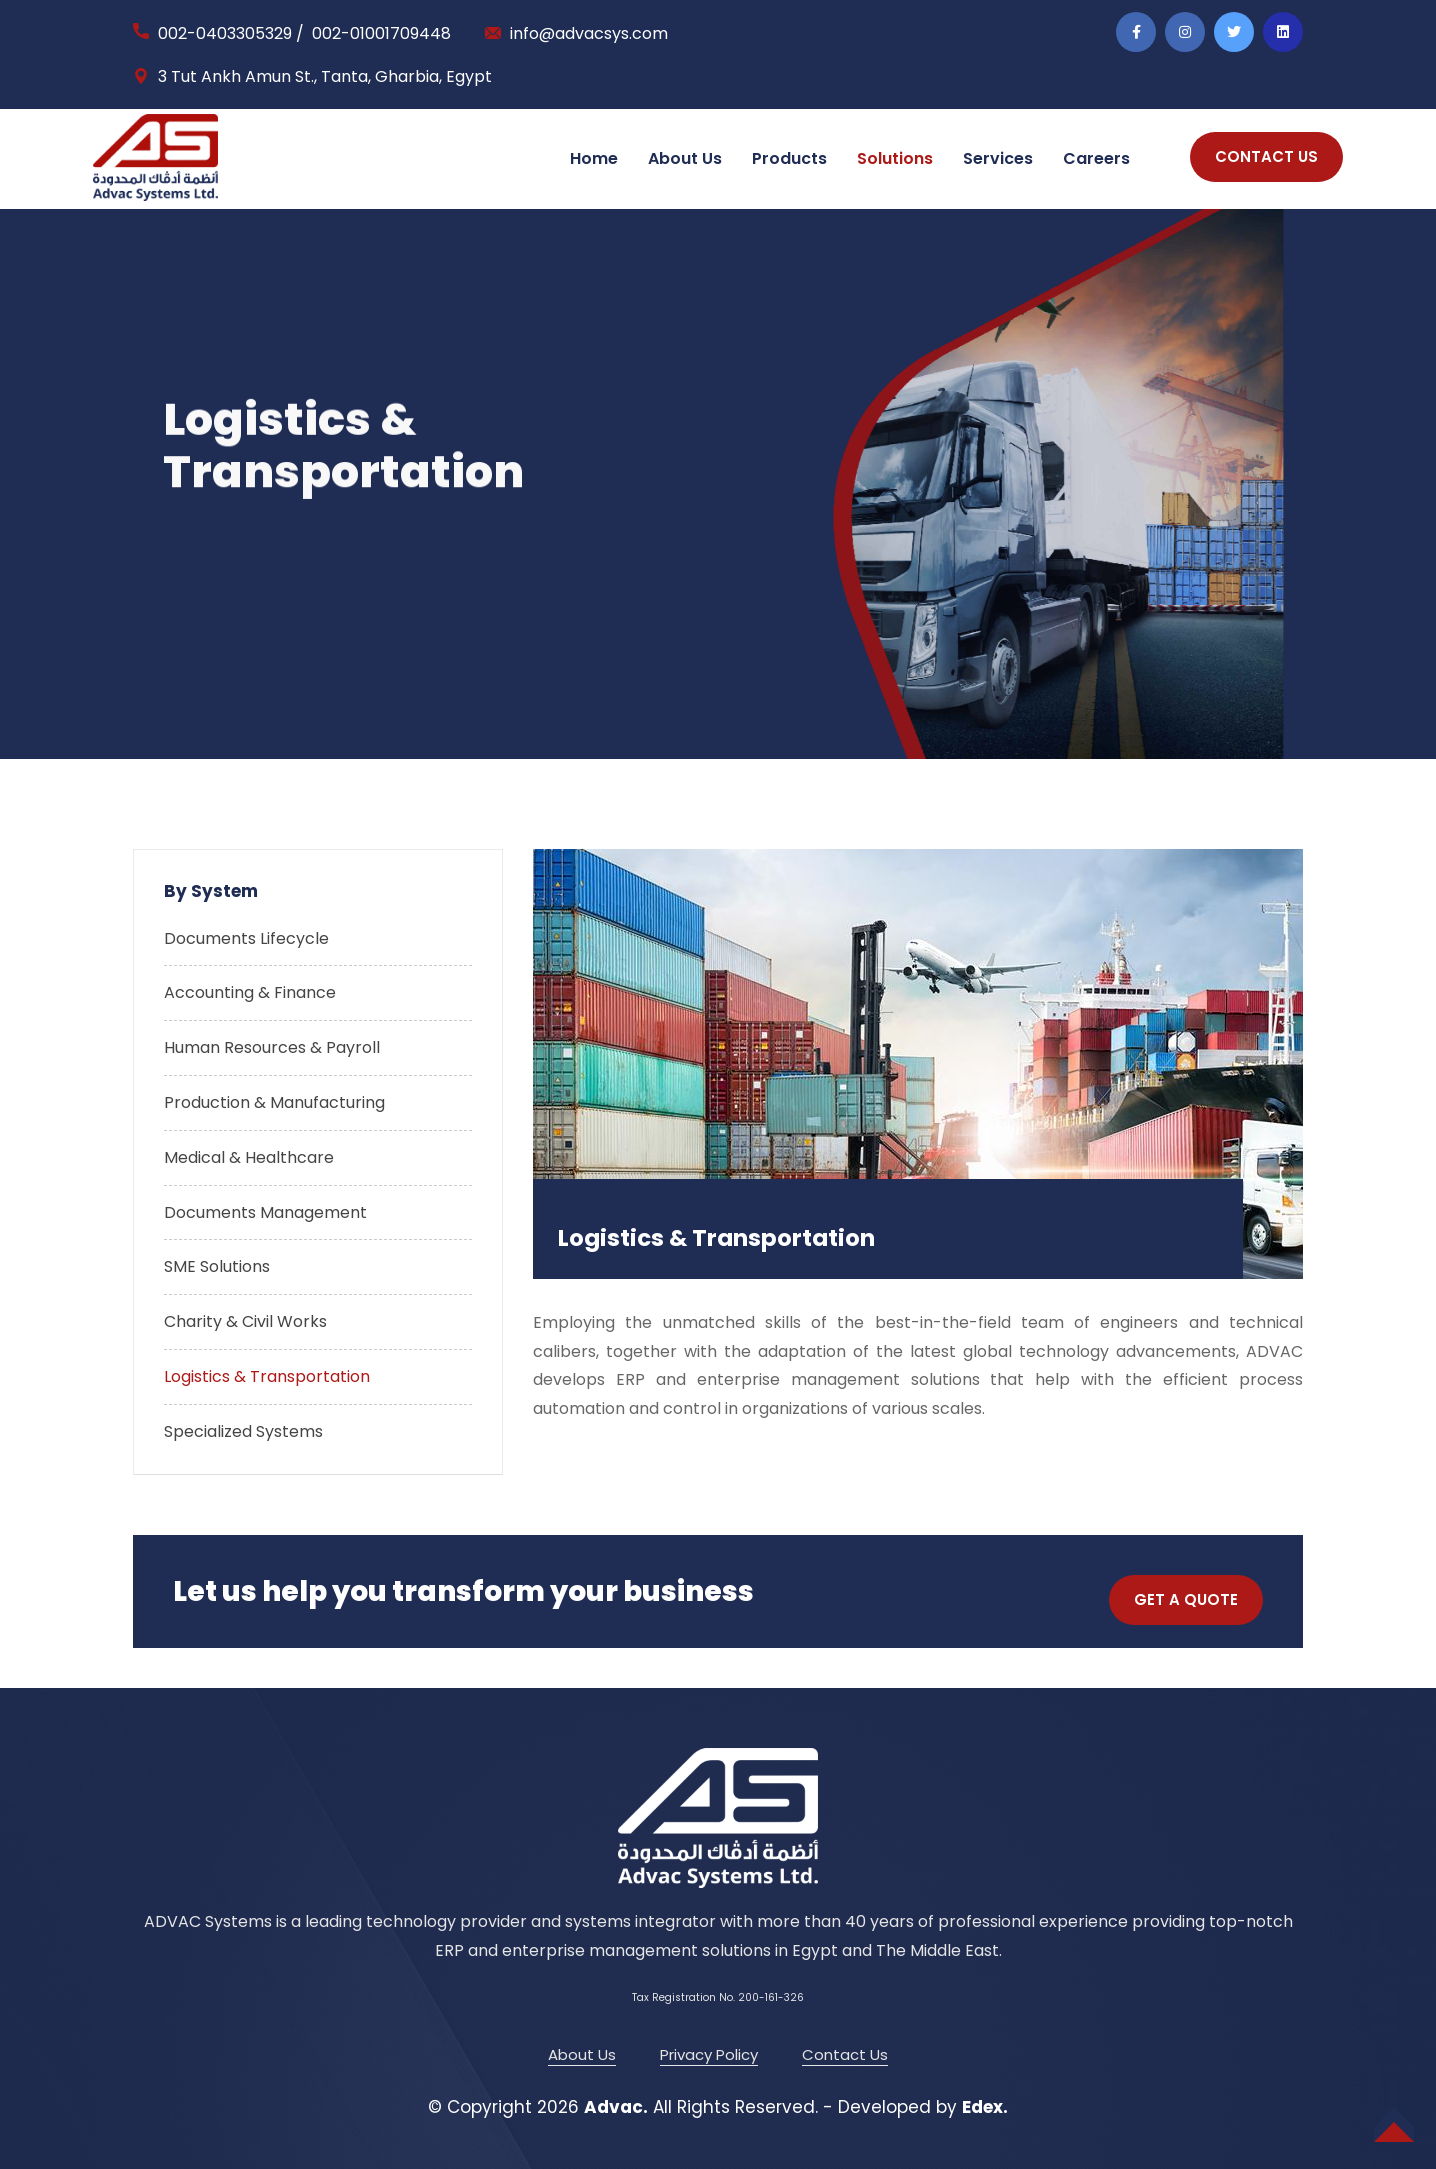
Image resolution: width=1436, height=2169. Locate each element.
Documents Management (265, 1212)
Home (594, 158)
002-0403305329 (225, 33)
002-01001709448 (381, 33)
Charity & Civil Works (245, 1321)
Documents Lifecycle (246, 938)
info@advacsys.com (589, 33)
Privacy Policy (709, 2054)
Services (998, 158)
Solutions (895, 158)
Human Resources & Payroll (272, 1047)
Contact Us (845, 2054)
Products (789, 158)
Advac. (616, 2107)
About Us (685, 158)
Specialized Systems (243, 1431)
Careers (1096, 158)
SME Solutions (217, 1266)
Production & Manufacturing (274, 1102)
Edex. (985, 2107)
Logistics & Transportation (267, 1376)
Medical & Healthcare (249, 1157)
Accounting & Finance (250, 992)
